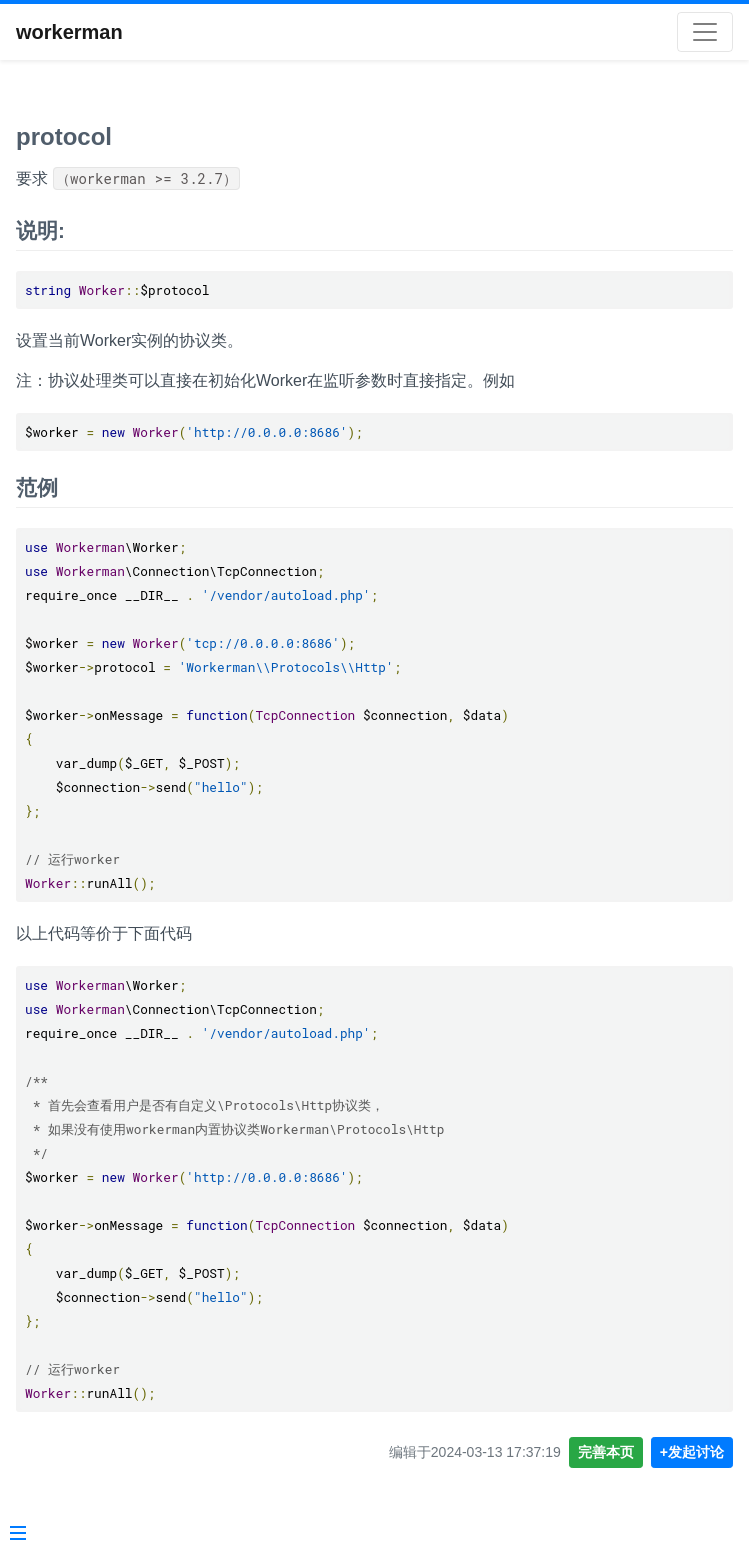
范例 (37, 487)
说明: (40, 230)
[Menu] (18, 1535)
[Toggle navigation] (705, 32)
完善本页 (606, 1452)
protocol (64, 136)
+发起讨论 (692, 1452)
